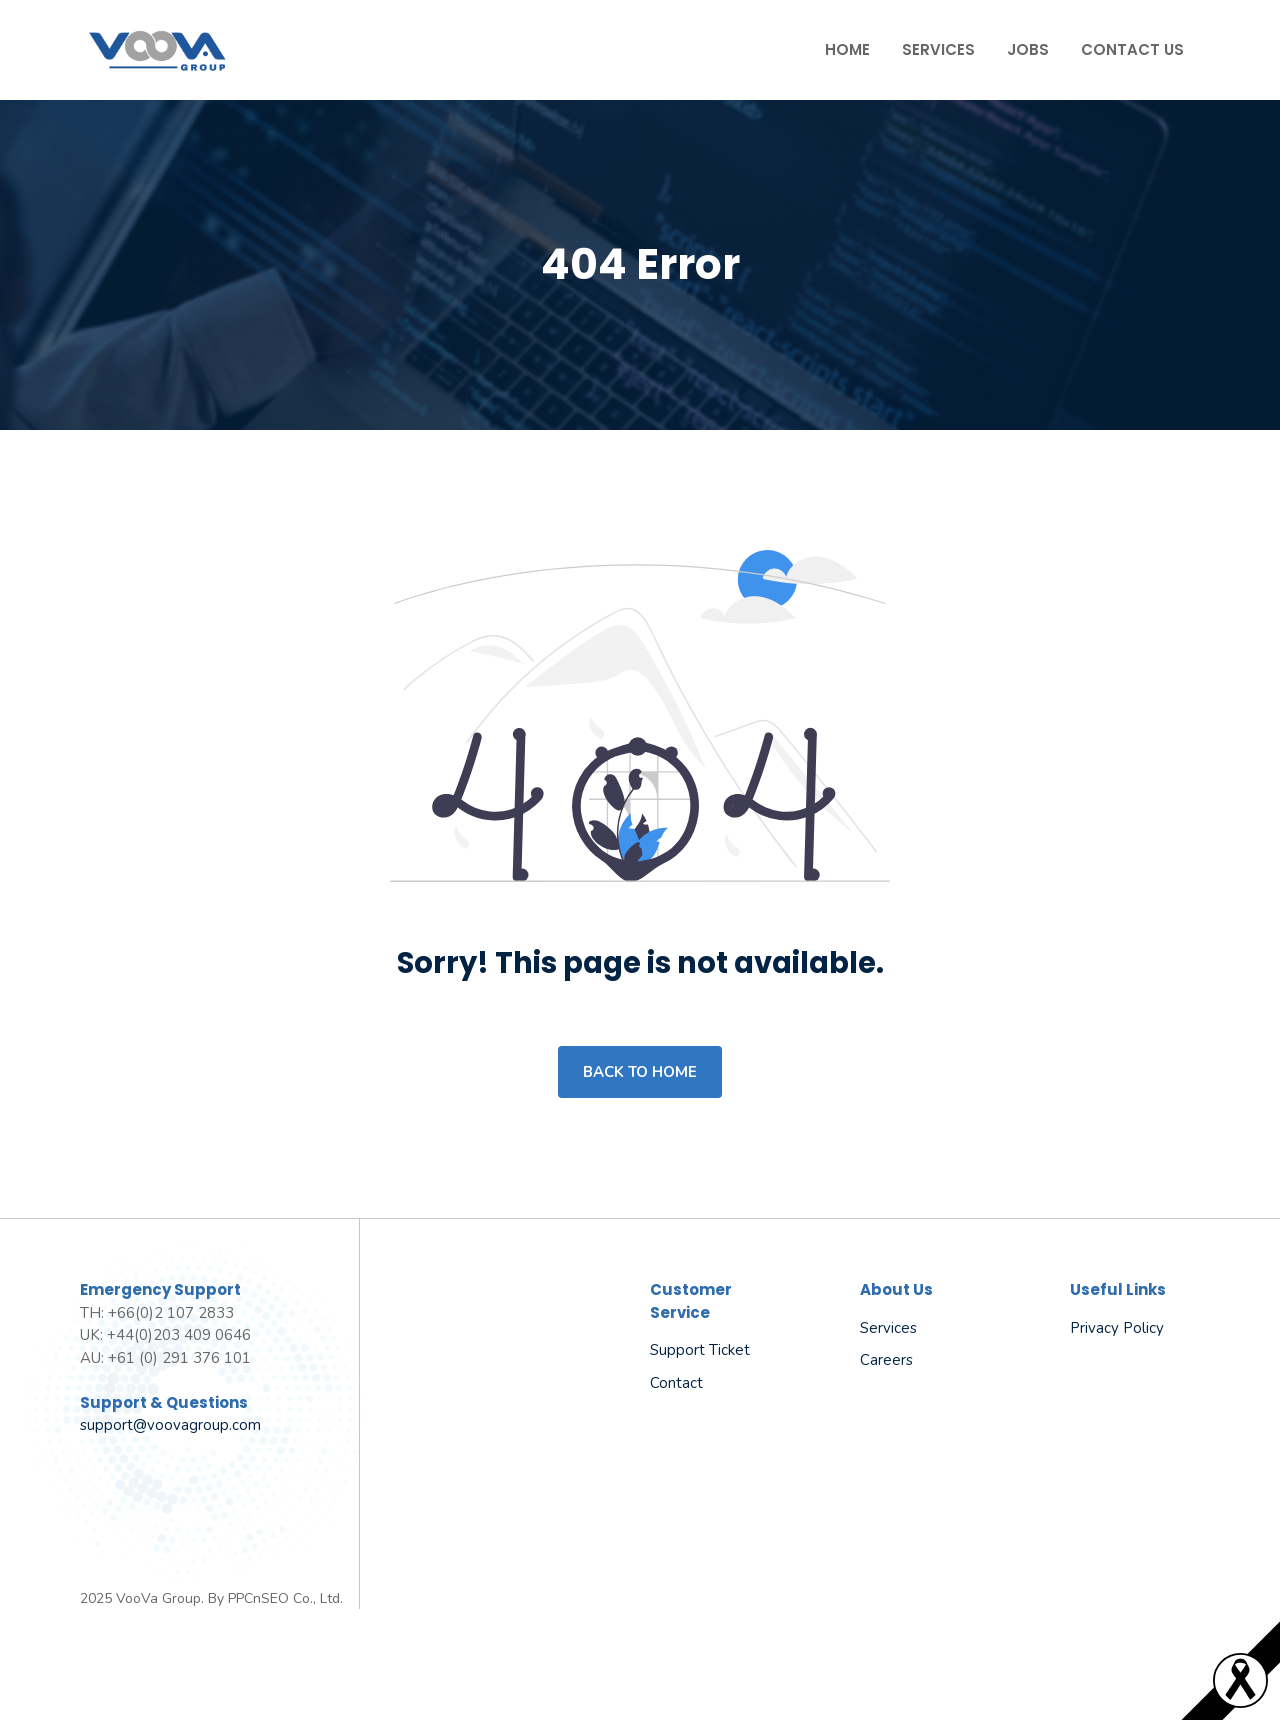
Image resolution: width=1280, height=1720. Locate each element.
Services (938, 49)
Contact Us (1132, 49)
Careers (886, 1360)
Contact (676, 1383)
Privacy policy (1117, 1328)
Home (847, 49)
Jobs (1028, 49)
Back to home (640, 1072)
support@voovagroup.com (170, 1425)
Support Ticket (700, 1350)
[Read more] (1240, 1702)
